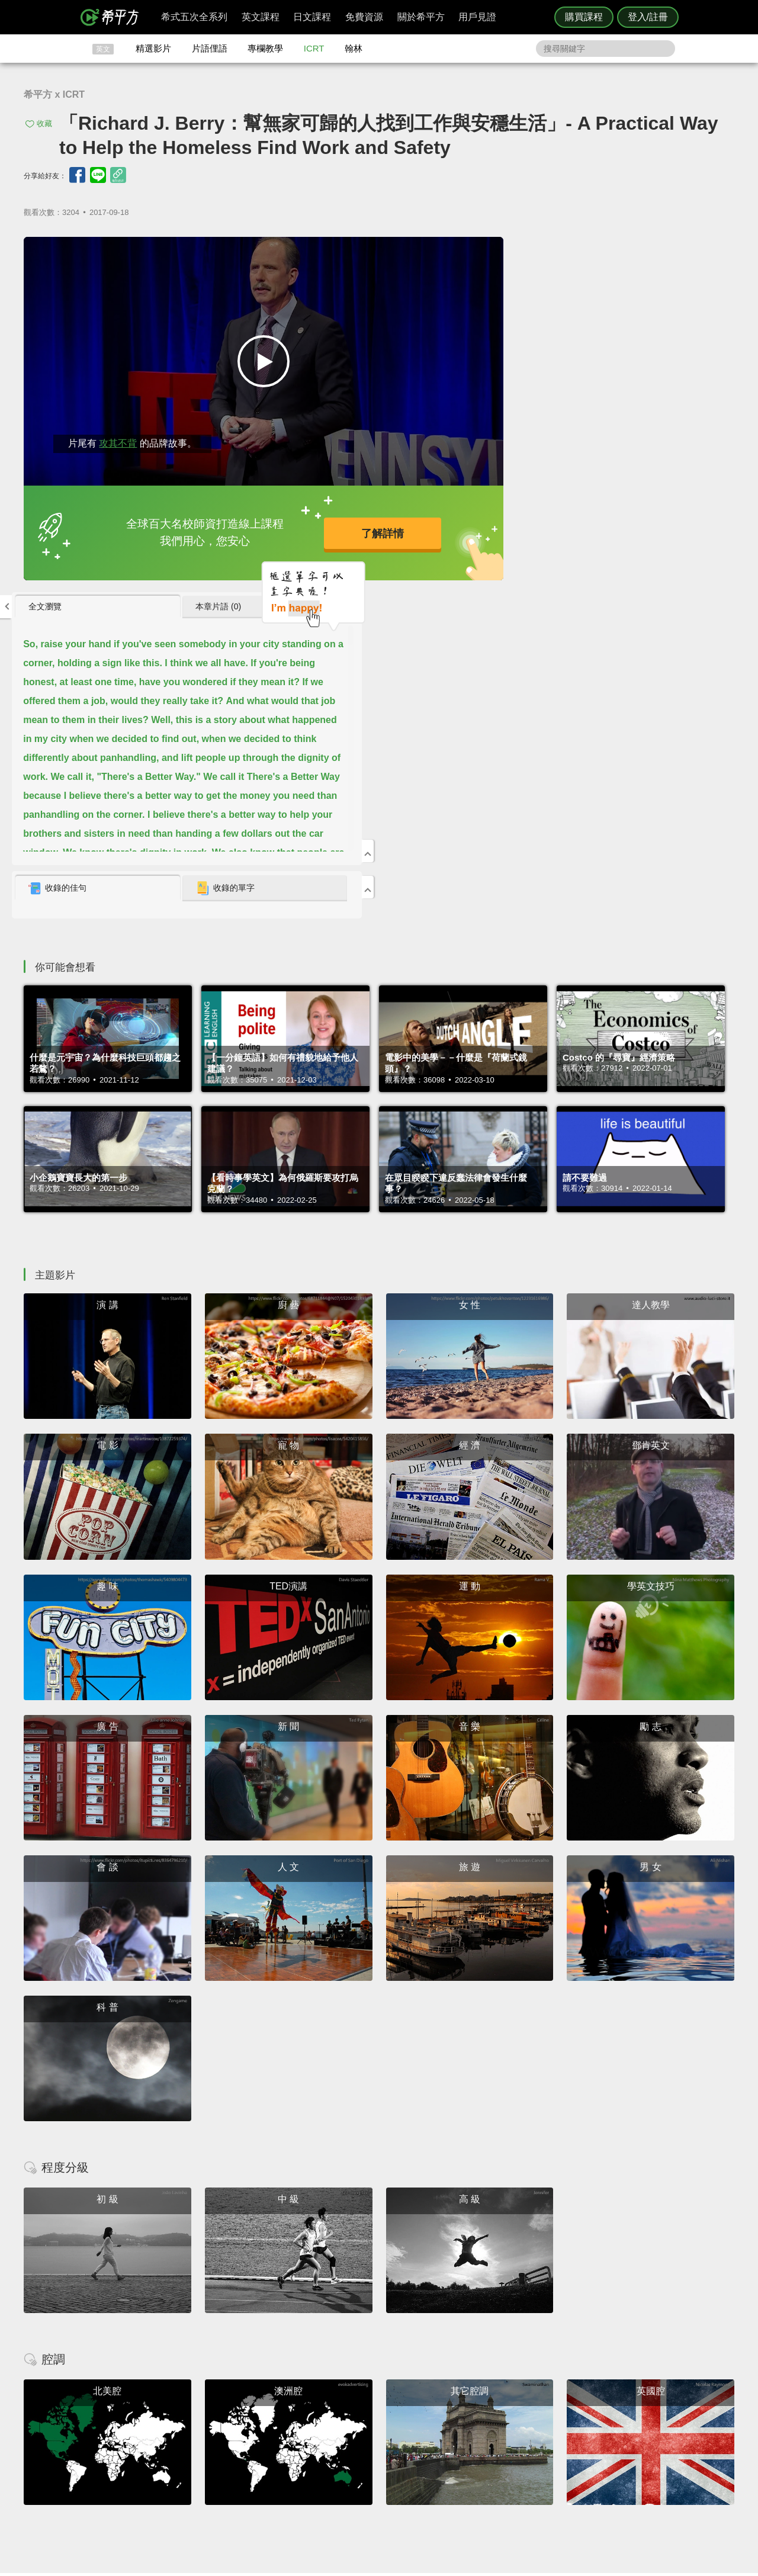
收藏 (44, 123)
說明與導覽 (510, 2432)
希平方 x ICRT (54, 94)
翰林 (353, 48)
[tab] (532, 251)
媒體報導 (450, 2453)
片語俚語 (209, 48)
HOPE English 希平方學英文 (279, 2351)
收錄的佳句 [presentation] (512, 532)
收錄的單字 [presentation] (640, 533)
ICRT (314, 48)
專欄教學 (265, 48)
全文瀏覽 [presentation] (499, 251)
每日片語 (393, 2443)
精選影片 (153, 48)
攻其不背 (118, 431)
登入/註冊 (648, 17)
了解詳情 (342, 526)
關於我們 (450, 2443)
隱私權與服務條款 (522, 2421)
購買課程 (584, 17)
